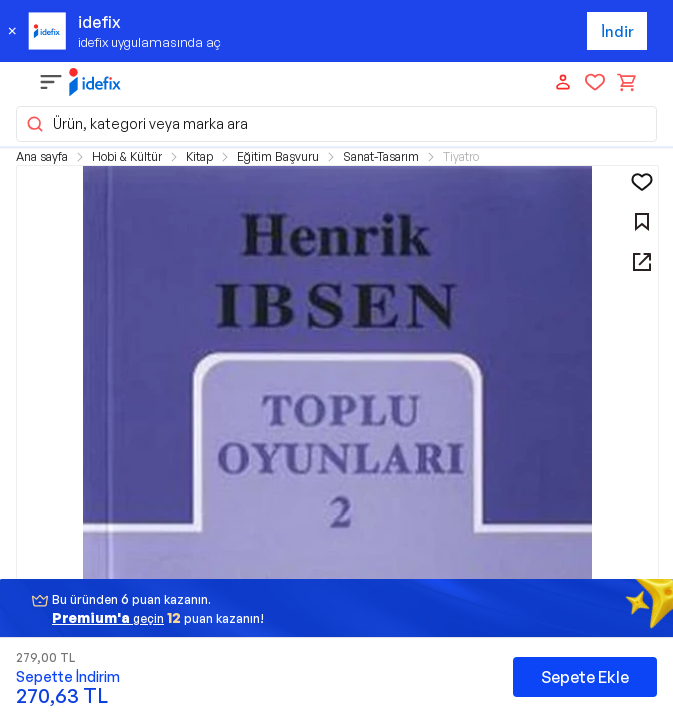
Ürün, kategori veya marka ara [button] (136, 124)
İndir (617, 31)
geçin (108, 617)
